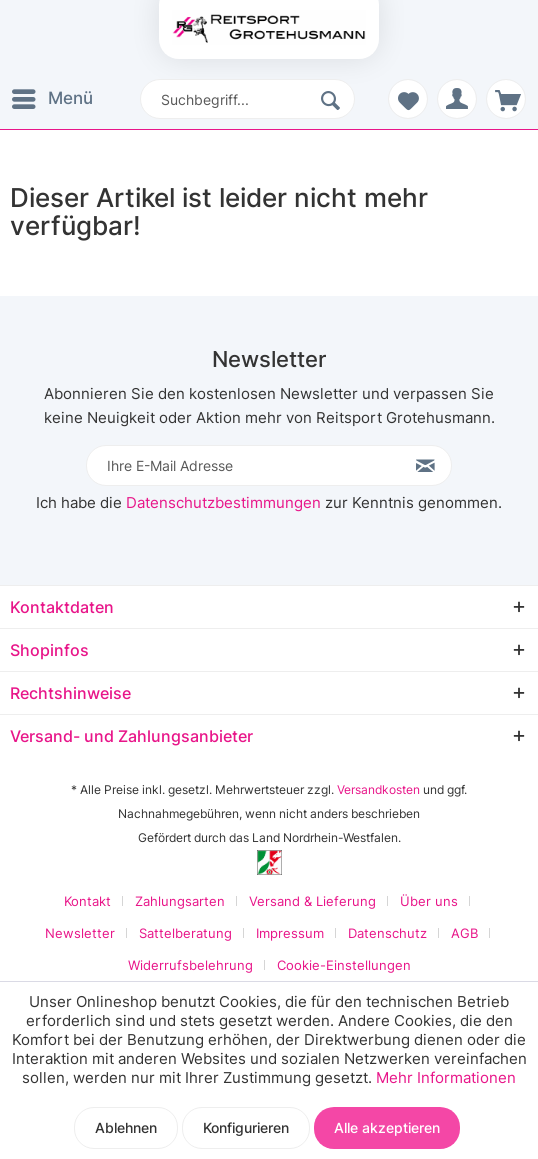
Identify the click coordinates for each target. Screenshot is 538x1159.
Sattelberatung (185, 933)
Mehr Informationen (446, 1077)
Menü (52, 95)
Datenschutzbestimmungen (223, 502)
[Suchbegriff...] (247, 99)
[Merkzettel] (408, 99)
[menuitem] (56, 99)
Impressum (290, 933)
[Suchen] (333, 99)
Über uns (429, 901)
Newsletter (80, 933)
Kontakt (87, 901)
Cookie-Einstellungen (344, 965)
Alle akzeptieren (387, 1127)
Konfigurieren (246, 1127)
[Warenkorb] (506, 99)
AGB (464, 933)
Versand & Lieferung (312, 901)
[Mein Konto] (457, 99)
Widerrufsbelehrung (190, 965)
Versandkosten (378, 789)
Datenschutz (387, 933)
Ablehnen (126, 1127)
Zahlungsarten (180, 901)
